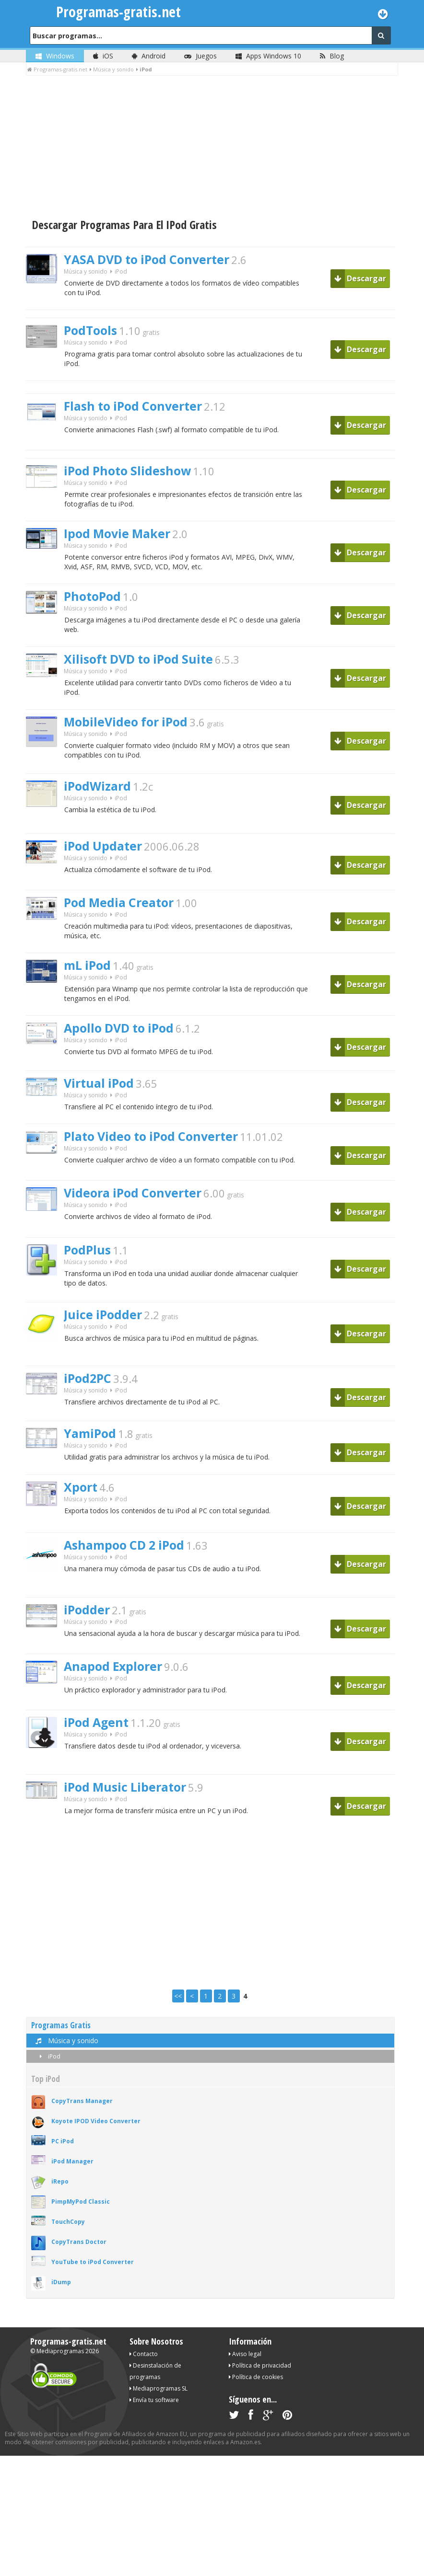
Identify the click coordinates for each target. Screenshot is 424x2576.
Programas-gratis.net (68, 2351)
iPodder (87, 1619)
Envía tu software (154, 2410)
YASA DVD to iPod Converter (151, 259)
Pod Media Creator (121, 908)
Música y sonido (85, 272)
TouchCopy (68, 2232)
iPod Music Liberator (127, 1796)
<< (178, 2006)
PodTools (92, 331)
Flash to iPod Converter (137, 408)
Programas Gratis (61, 2035)
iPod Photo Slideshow (130, 473)
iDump (61, 2292)
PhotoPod (94, 600)
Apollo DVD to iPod (122, 1036)
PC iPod (62, 2151)
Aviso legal (245, 2364)
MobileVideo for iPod (128, 727)
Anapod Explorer (115, 1675)
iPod (48, 2066)
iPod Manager (72, 2171)
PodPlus (88, 1258)
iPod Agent (97, 1731)
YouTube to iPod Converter (92, 2272)
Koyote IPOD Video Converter (96, 2131)
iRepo (60, 2191)
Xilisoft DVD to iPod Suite (142, 664)
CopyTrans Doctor (78, 2252)
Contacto (144, 2364)
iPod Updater (104, 852)
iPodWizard (99, 792)
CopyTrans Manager (82, 2111)
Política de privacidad (260, 2375)
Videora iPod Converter (136, 1201)
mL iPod (88, 972)
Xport (81, 1496)
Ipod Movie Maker (119, 536)
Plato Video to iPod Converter (155, 1145)
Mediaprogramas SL (159, 2398)
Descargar (360, 278)
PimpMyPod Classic (80, 2212)
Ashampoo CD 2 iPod (127, 1554)
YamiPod (91, 1442)
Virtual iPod (100, 1091)
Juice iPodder (104, 1323)
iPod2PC (89, 1387)
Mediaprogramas (60, 2361)
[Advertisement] (212, 147)
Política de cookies (256, 2387)
